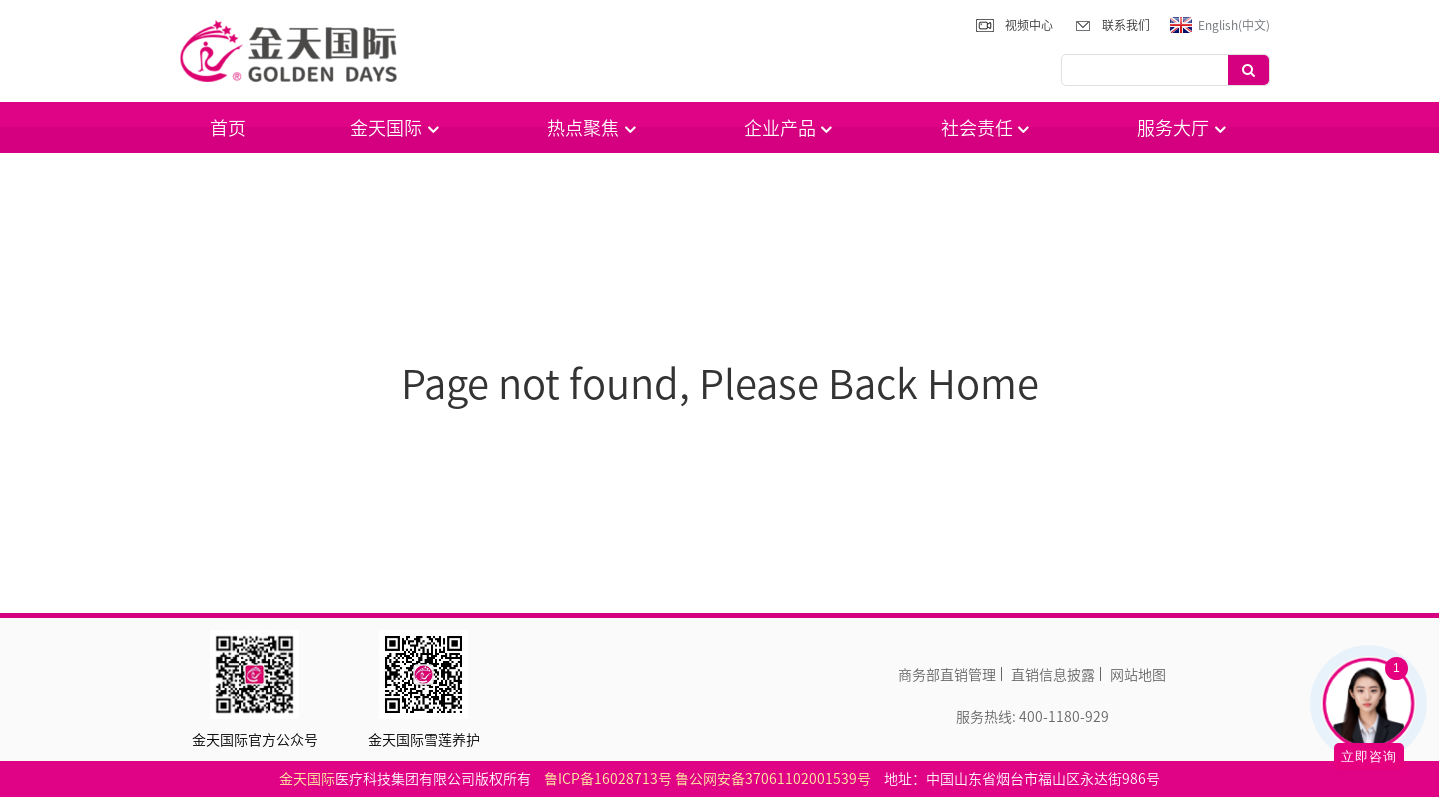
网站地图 (1138, 674)
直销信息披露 (1053, 674)
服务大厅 (1183, 127)
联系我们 (1126, 25)
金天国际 (396, 127)
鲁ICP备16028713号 (608, 778)
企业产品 (790, 127)
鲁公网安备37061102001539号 (773, 778)
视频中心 (1029, 25)
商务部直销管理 (947, 674)
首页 (228, 127)
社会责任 (987, 127)
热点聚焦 (593, 127)
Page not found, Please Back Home (720, 382)
